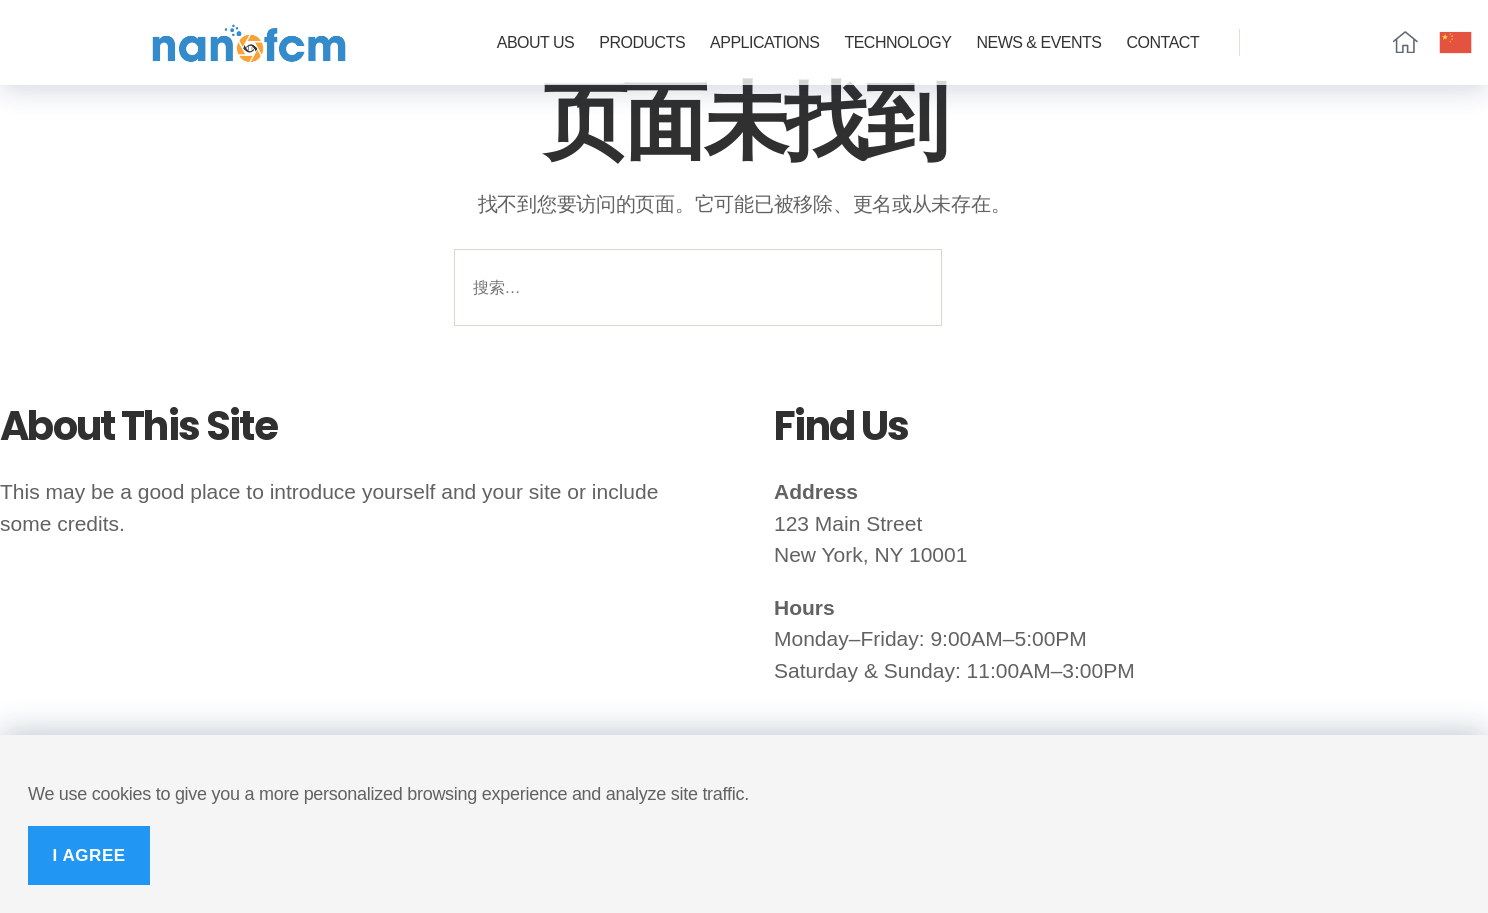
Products (642, 42)
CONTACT (1163, 42)
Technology (897, 42)
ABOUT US (536, 42)
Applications (764, 42)
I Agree (88, 855)
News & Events (1038, 42)
